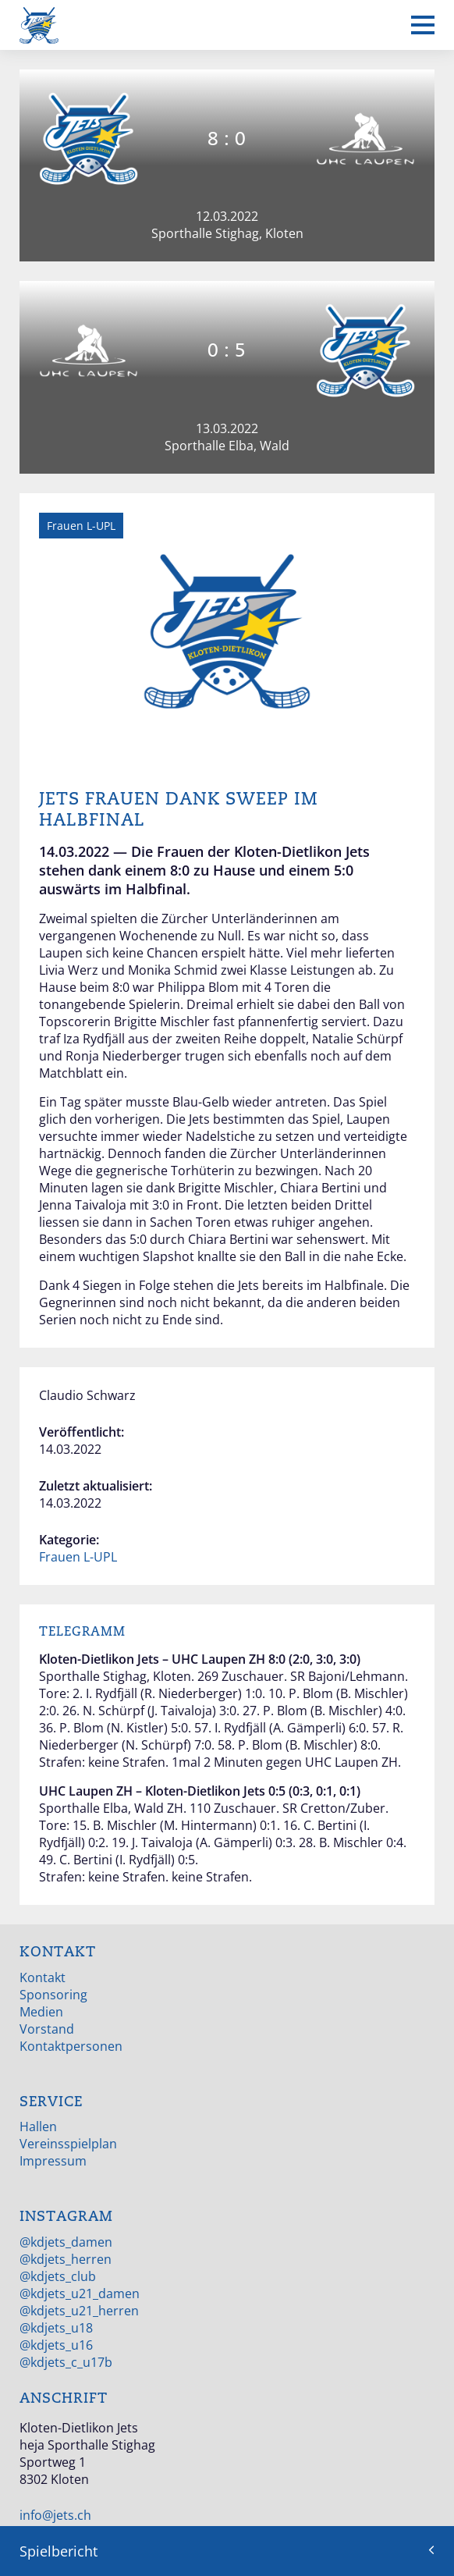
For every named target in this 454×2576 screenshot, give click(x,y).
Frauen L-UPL (78, 1556)
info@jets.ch (55, 2515)
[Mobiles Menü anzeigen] (422, 25)
